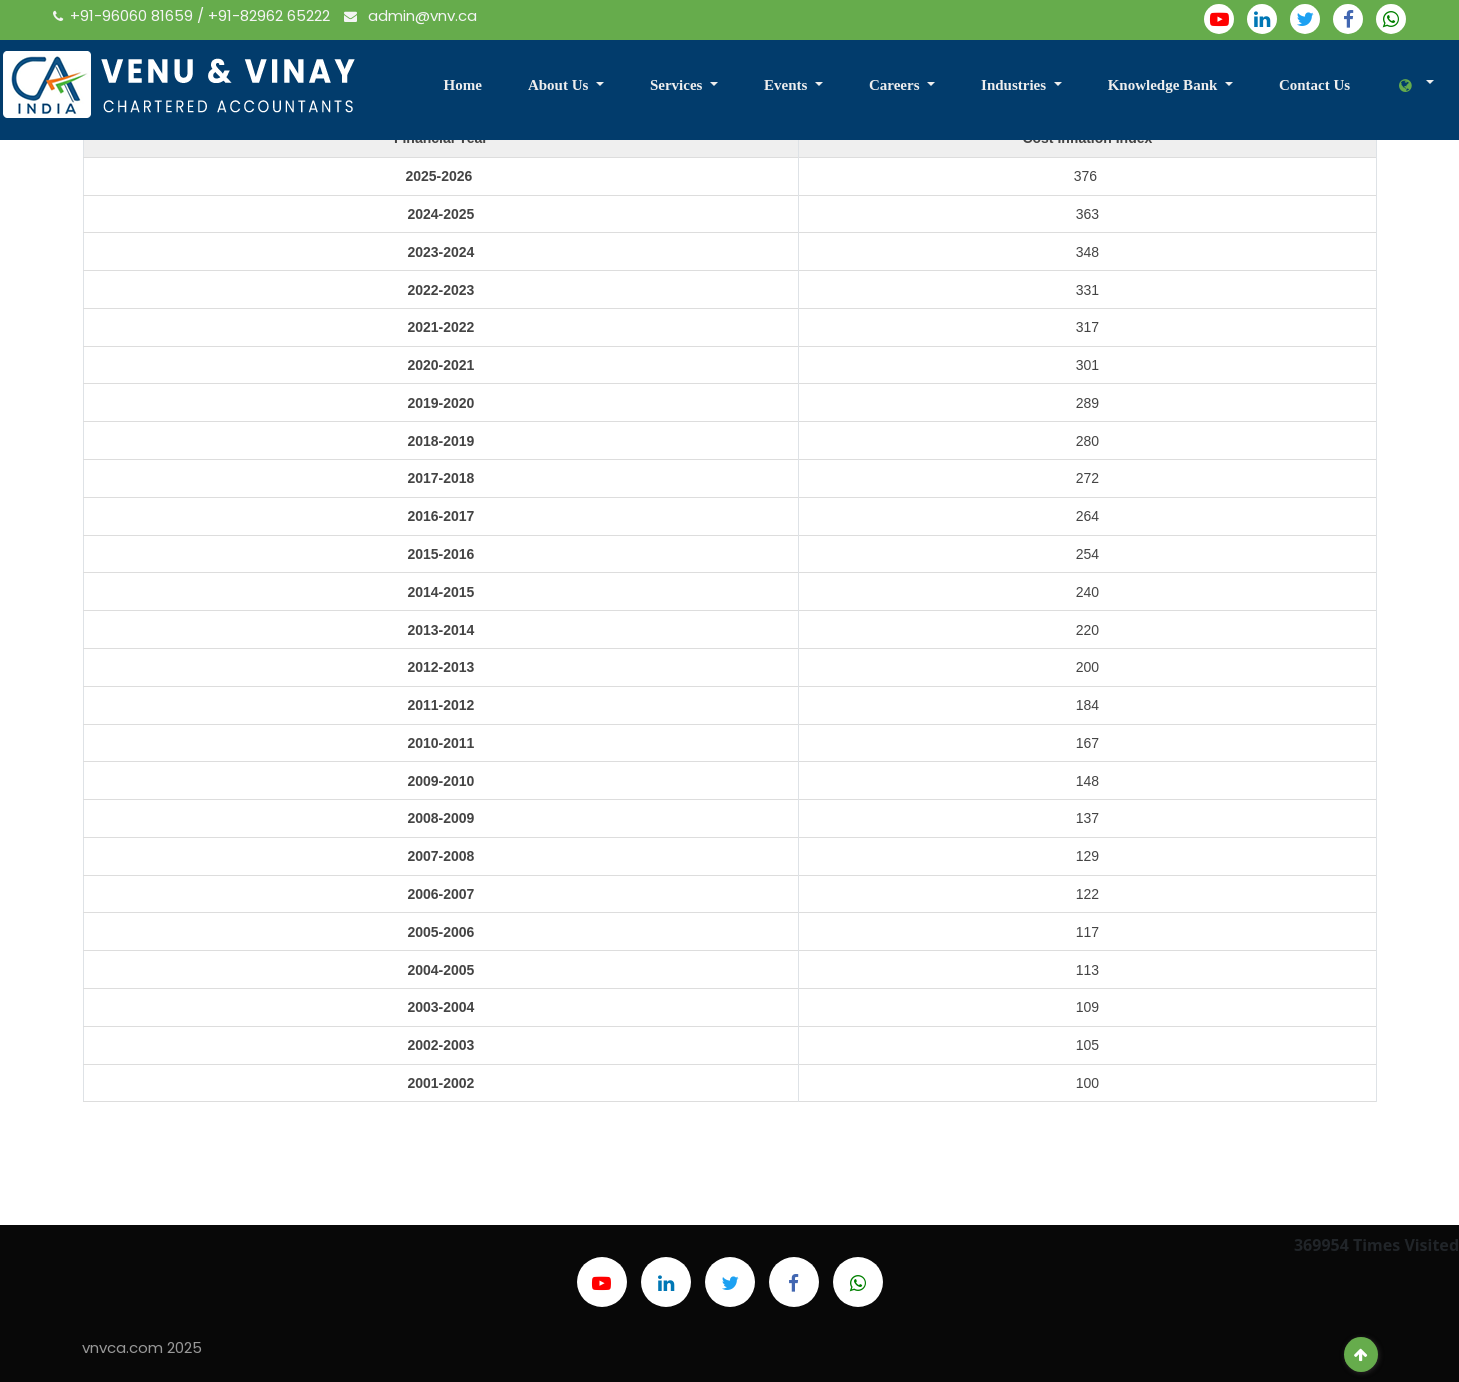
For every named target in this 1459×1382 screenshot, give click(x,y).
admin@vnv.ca (410, 15)
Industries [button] (1015, 85)
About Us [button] (560, 85)
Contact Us (1314, 85)
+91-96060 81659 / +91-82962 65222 (193, 15)
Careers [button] (896, 85)
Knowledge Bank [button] (1164, 85)
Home (463, 85)
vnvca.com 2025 (142, 1347)
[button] (1407, 86)
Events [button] (787, 85)
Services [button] (678, 85)
